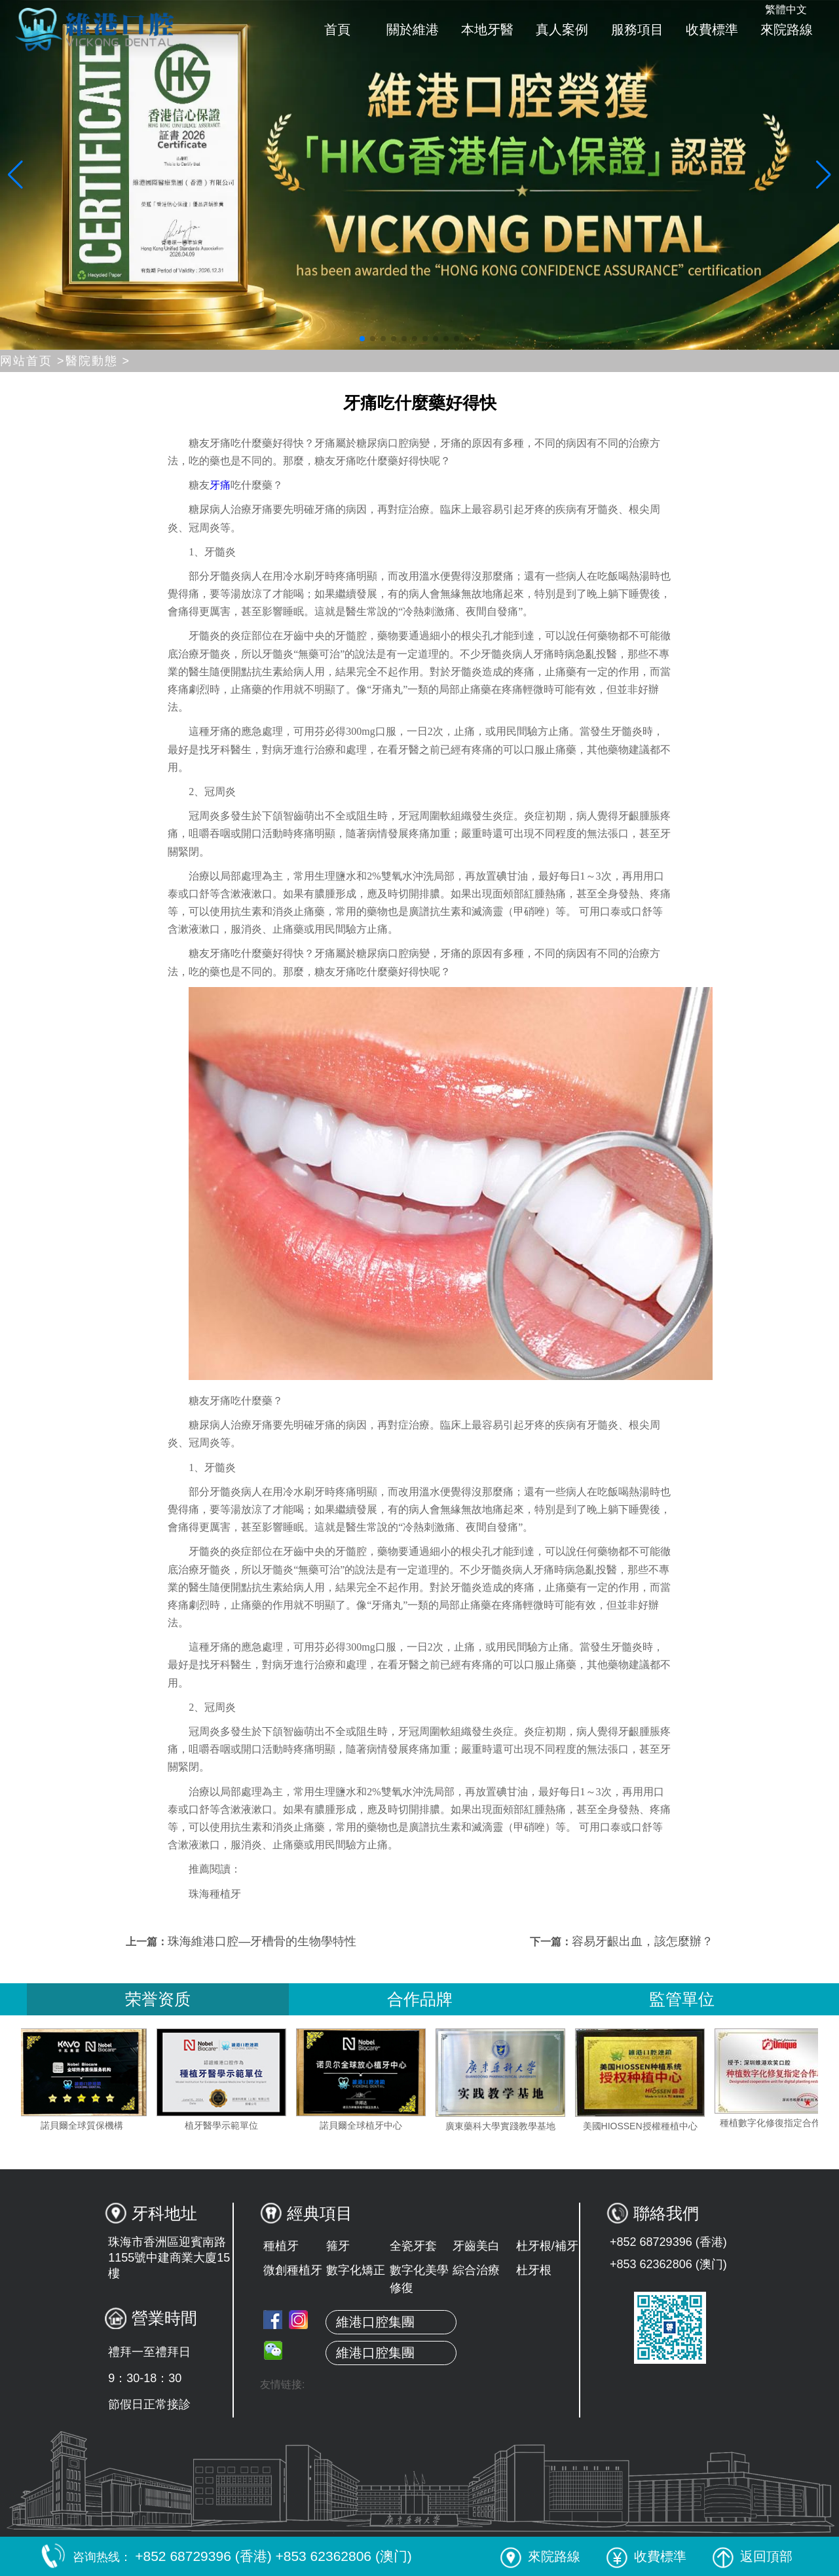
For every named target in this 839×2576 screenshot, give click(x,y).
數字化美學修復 (419, 2279)
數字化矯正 (355, 2270)
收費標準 (712, 29)
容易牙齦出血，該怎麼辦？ (642, 1941)
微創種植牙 (292, 2270)
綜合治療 (476, 2270)
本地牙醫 (487, 29)
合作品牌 (420, 1999)
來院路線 (786, 29)
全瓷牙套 (413, 2245)
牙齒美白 (476, 2245)
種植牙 (281, 2245)
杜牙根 (533, 2270)
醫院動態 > (98, 360)
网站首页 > (32, 360)
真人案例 (562, 29)
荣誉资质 (158, 1999)
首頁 (337, 29)
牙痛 (220, 485)
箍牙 (338, 2245)
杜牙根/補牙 (547, 2245)
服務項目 (637, 29)
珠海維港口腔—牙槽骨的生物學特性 (262, 1941)
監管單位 (682, 1999)
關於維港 (412, 29)
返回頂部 (752, 2556)
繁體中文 (786, 9)
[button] (362, 338)
